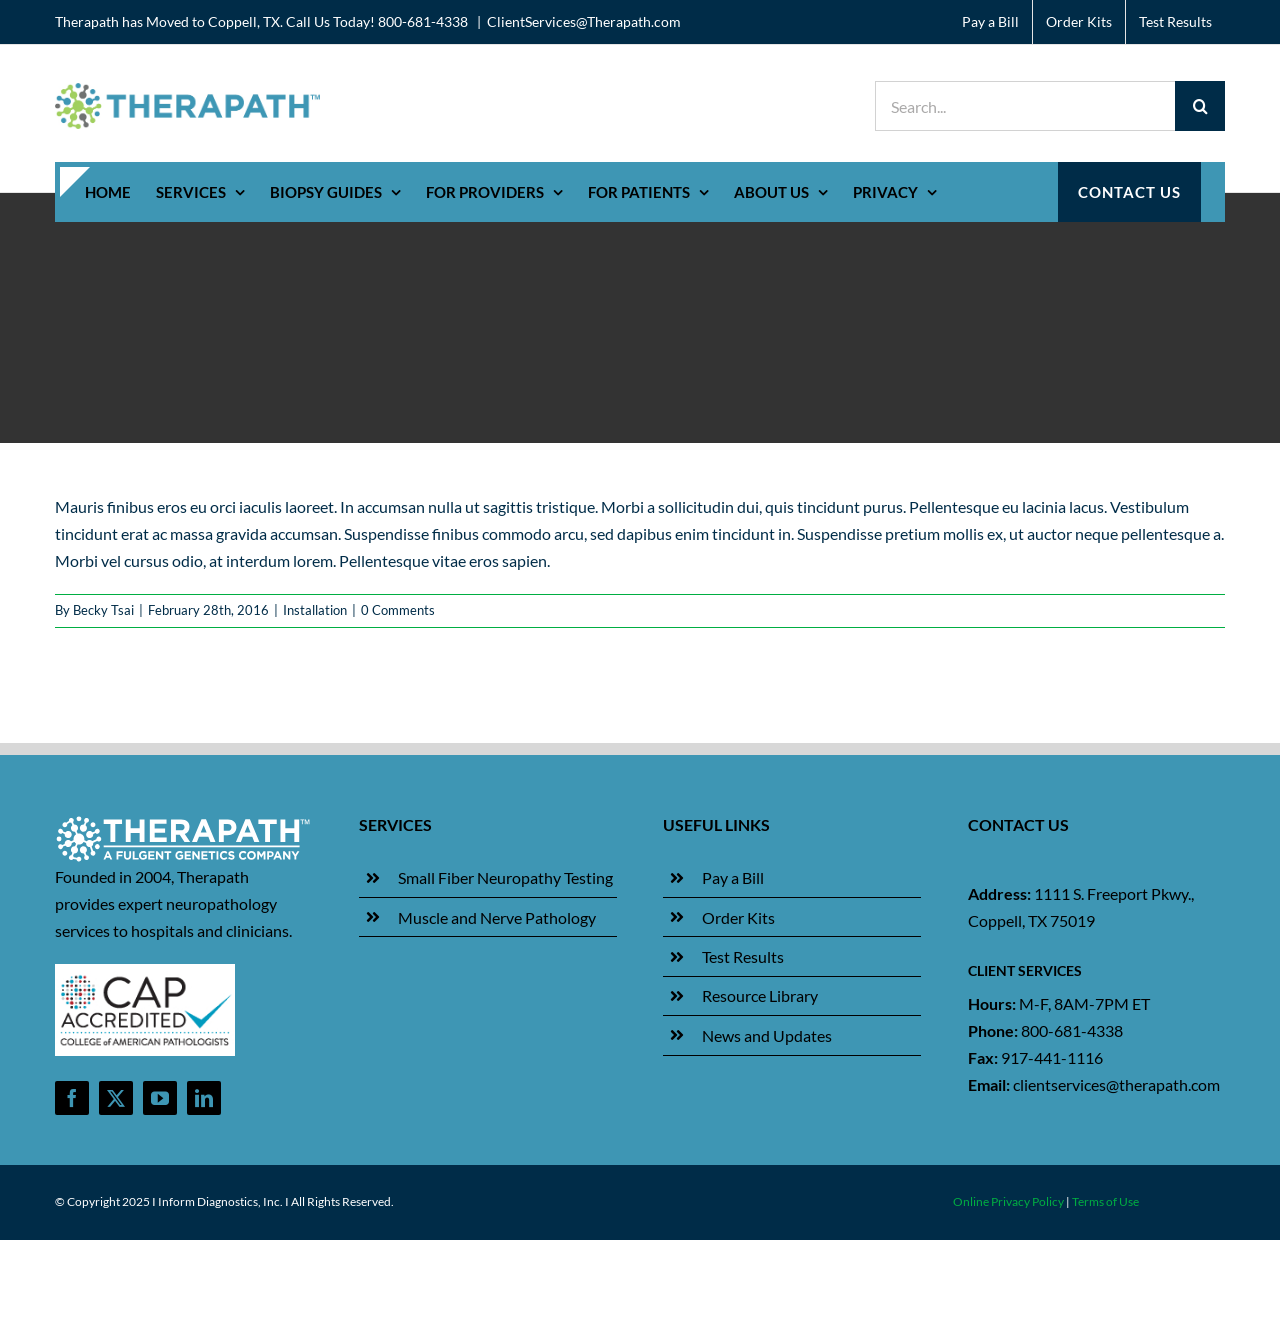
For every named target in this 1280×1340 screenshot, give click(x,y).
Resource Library (760, 995)
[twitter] (116, 1098)
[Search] (1200, 106)
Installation (315, 610)
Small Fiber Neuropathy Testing (505, 877)
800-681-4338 (1072, 1030)
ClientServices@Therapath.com (584, 21)
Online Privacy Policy (1008, 1201)
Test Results (743, 956)
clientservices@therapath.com (1116, 1084)
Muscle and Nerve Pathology (497, 917)
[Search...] (1025, 106)
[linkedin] (204, 1098)
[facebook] (72, 1098)
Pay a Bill (733, 877)
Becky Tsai (103, 610)
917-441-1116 (1052, 1057)
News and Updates (767, 1035)
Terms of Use (1105, 1201)
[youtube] (160, 1098)
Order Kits (738, 917)
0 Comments (398, 610)
